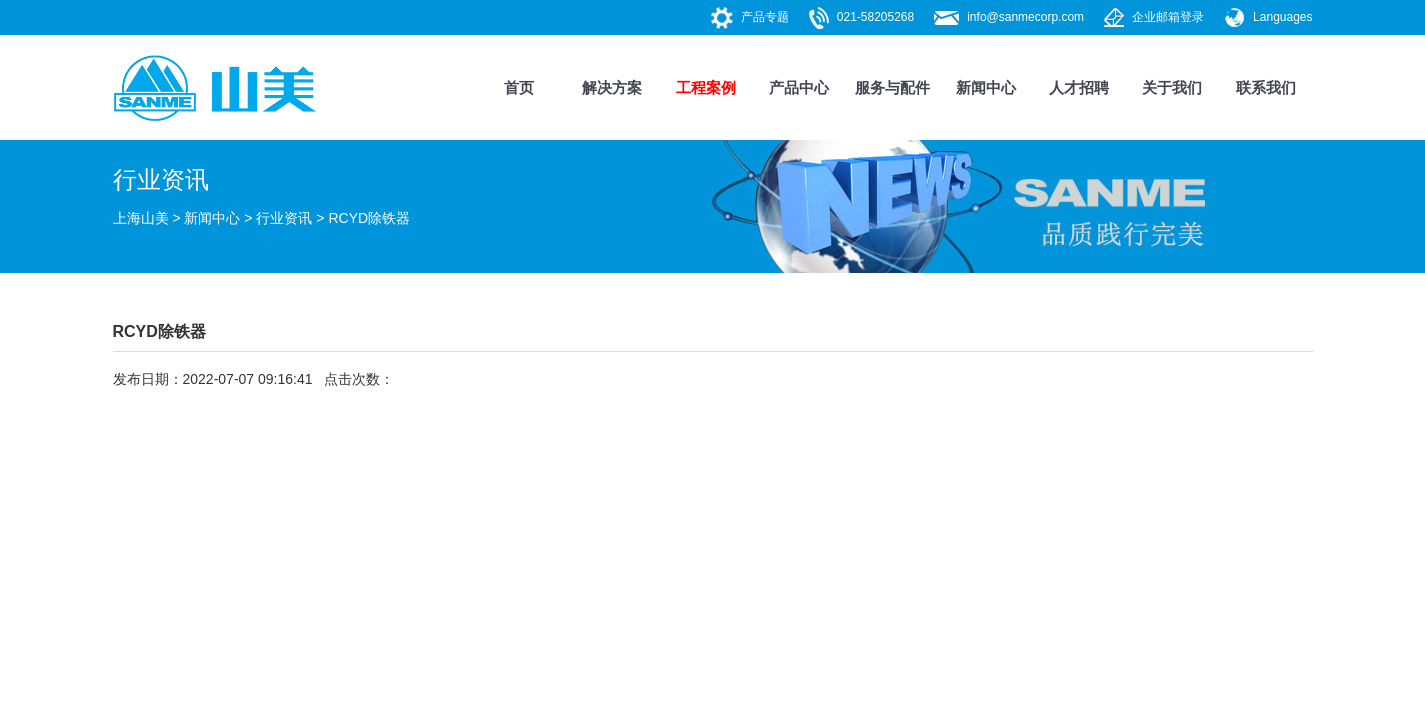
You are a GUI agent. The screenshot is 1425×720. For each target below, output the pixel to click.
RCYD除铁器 (369, 218)
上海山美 (141, 218)
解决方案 (612, 87)
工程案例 (706, 87)
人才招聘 (1079, 87)
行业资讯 (284, 218)
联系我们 (1266, 87)
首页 (519, 87)
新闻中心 (986, 87)
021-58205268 (875, 17)
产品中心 (799, 87)
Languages (1282, 17)
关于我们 (1172, 87)
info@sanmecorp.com (1025, 17)
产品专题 (765, 17)
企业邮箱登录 (1168, 17)
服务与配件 (892, 87)
